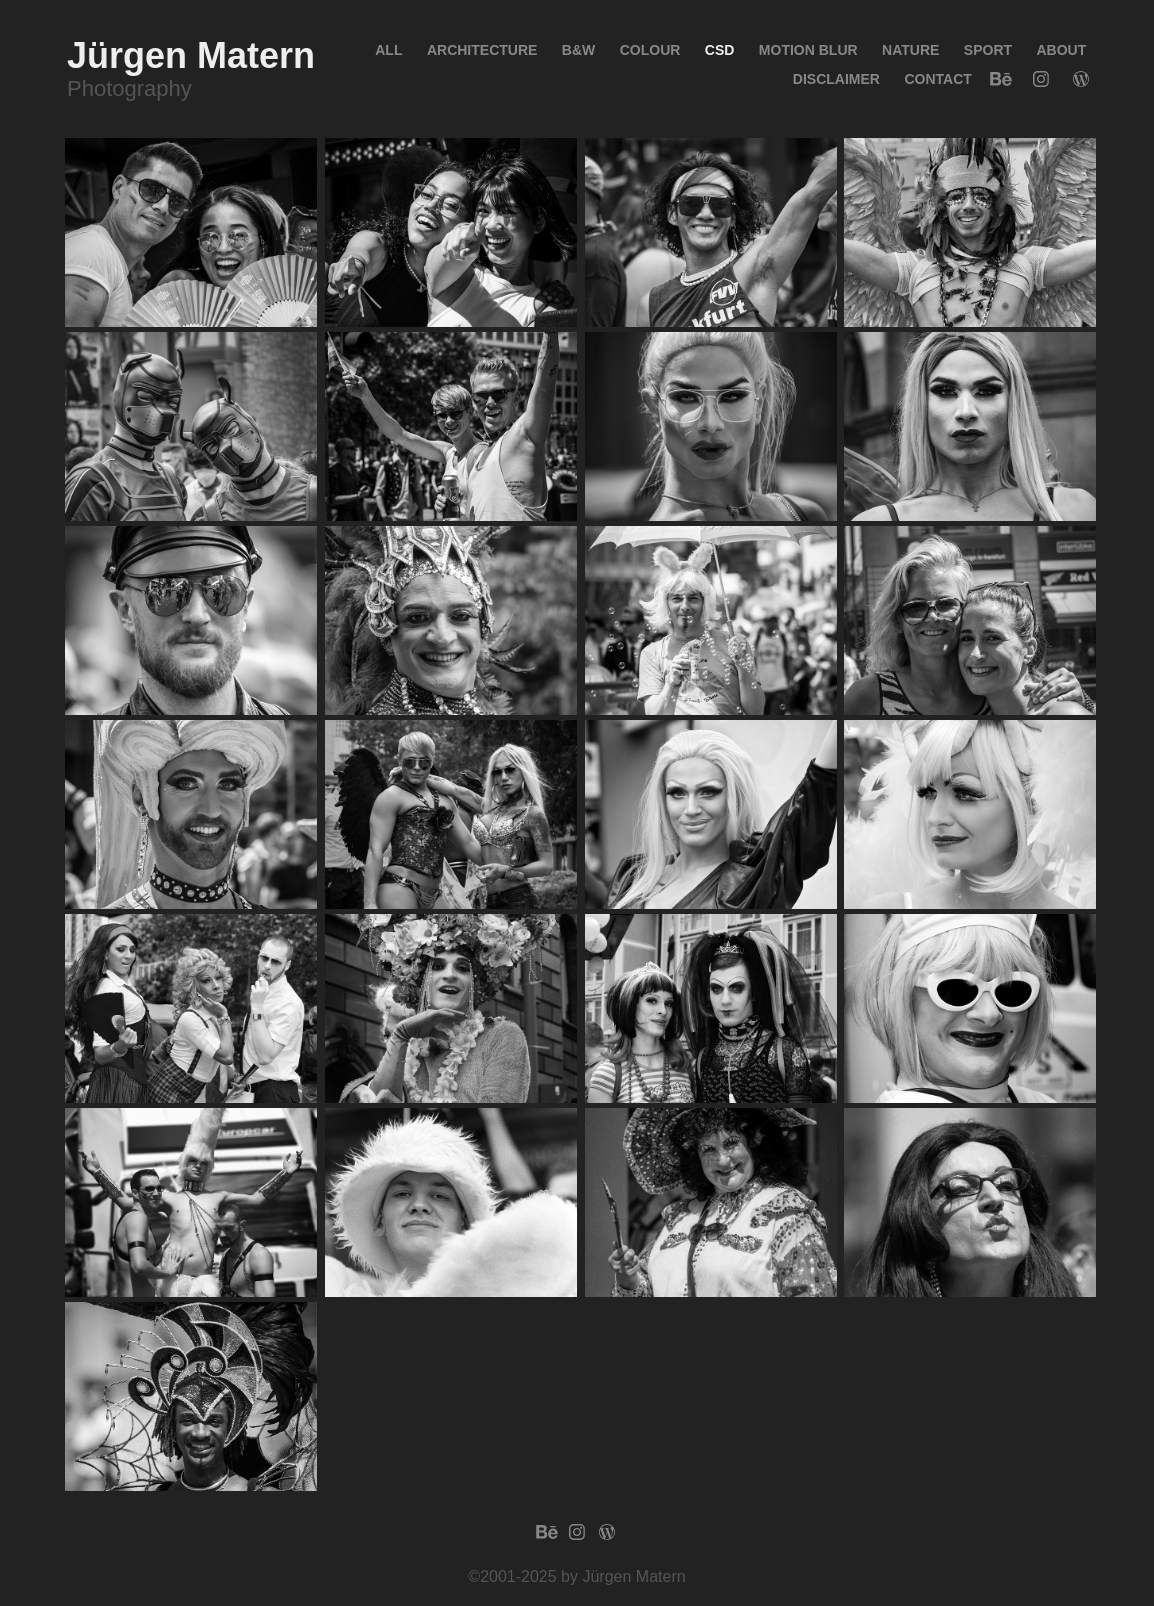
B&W (578, 50)
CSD (720, 50)
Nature (910, 50)
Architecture (482, 50)
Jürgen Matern (191, 55)
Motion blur (808, 50)
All (388, 50)
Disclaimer (836, 79)
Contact (937, 79)
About (1062, 50)
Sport (988, 50)
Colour (650, 50)
